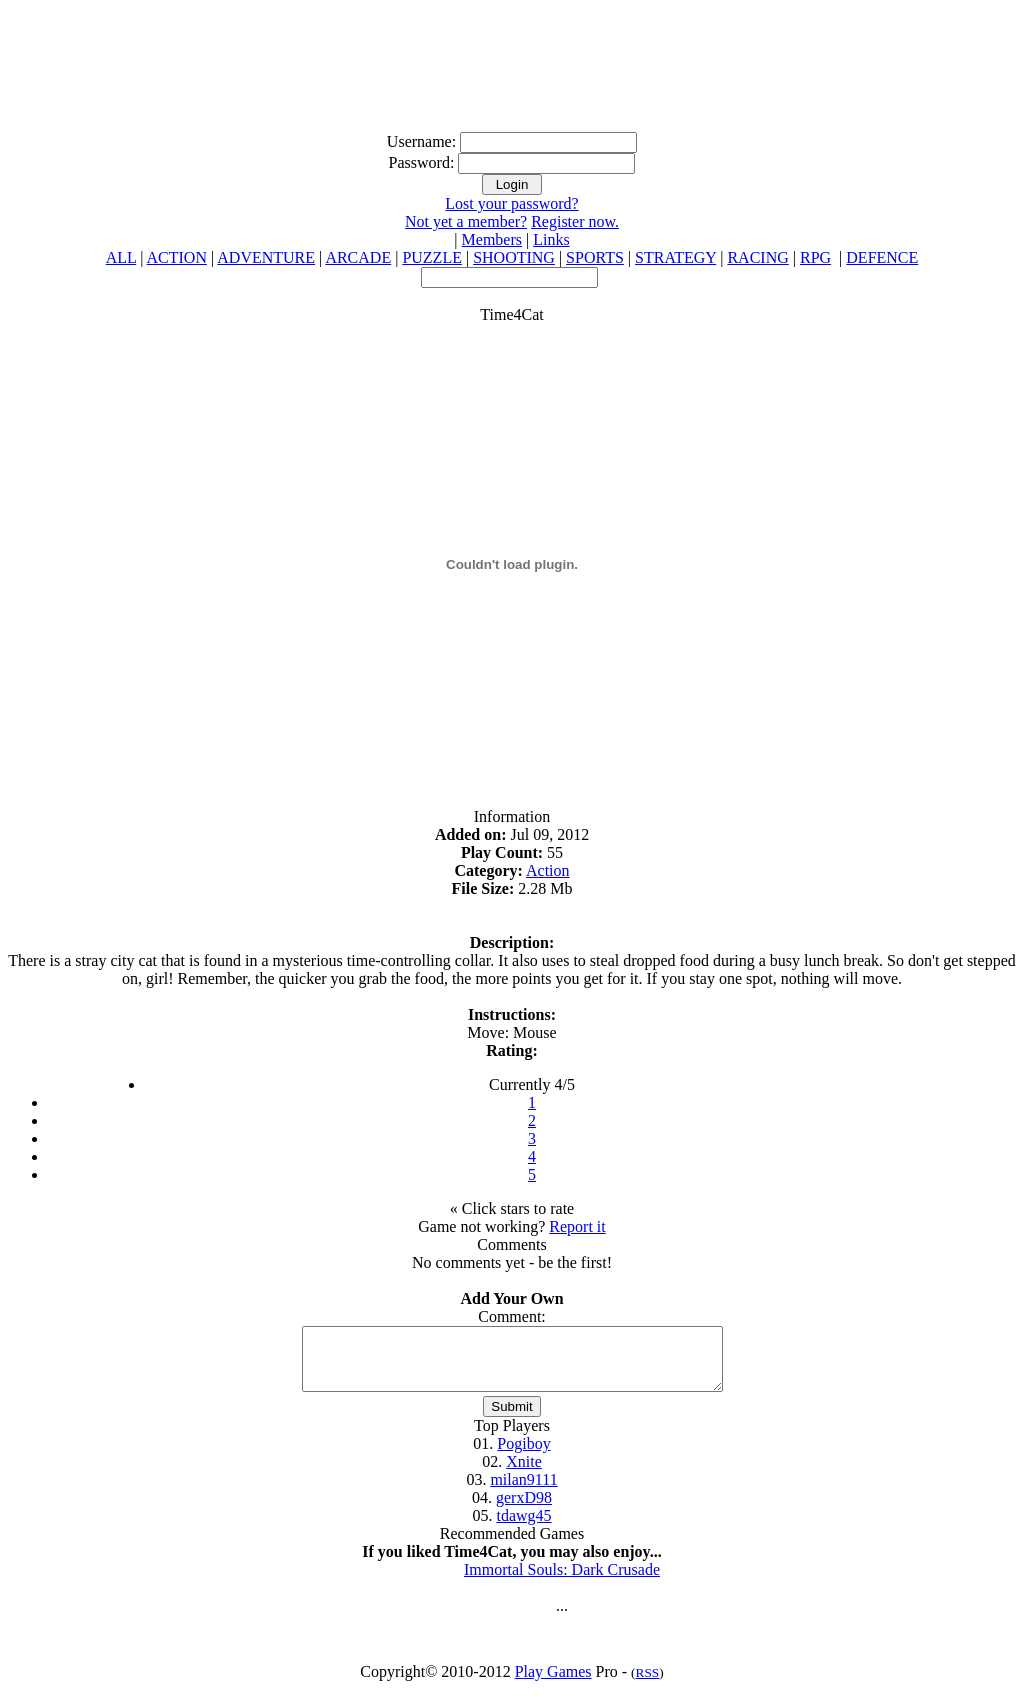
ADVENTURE (266, 257)
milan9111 (523, 1491)
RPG (815, 257)
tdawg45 (523, 1527)
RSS (648, 1684)
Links (551, 239)
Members (492, 239)
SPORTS (595, 257)
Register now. (575, 221)
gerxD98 (524, 1509)
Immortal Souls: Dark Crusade (562, 1581)
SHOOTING (514, 257)
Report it (577, 1226)
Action (548, 870)
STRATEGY (675, 257)
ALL (121, 257)
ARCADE (358, 257)
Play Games (553, 1683)
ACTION (177, 257)
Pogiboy (523, 1455)
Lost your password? (511, 203)
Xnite (524, 1473)
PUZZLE (432, 257)
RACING (757, 257)
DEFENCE (882, 257)
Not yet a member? (466, 221)
